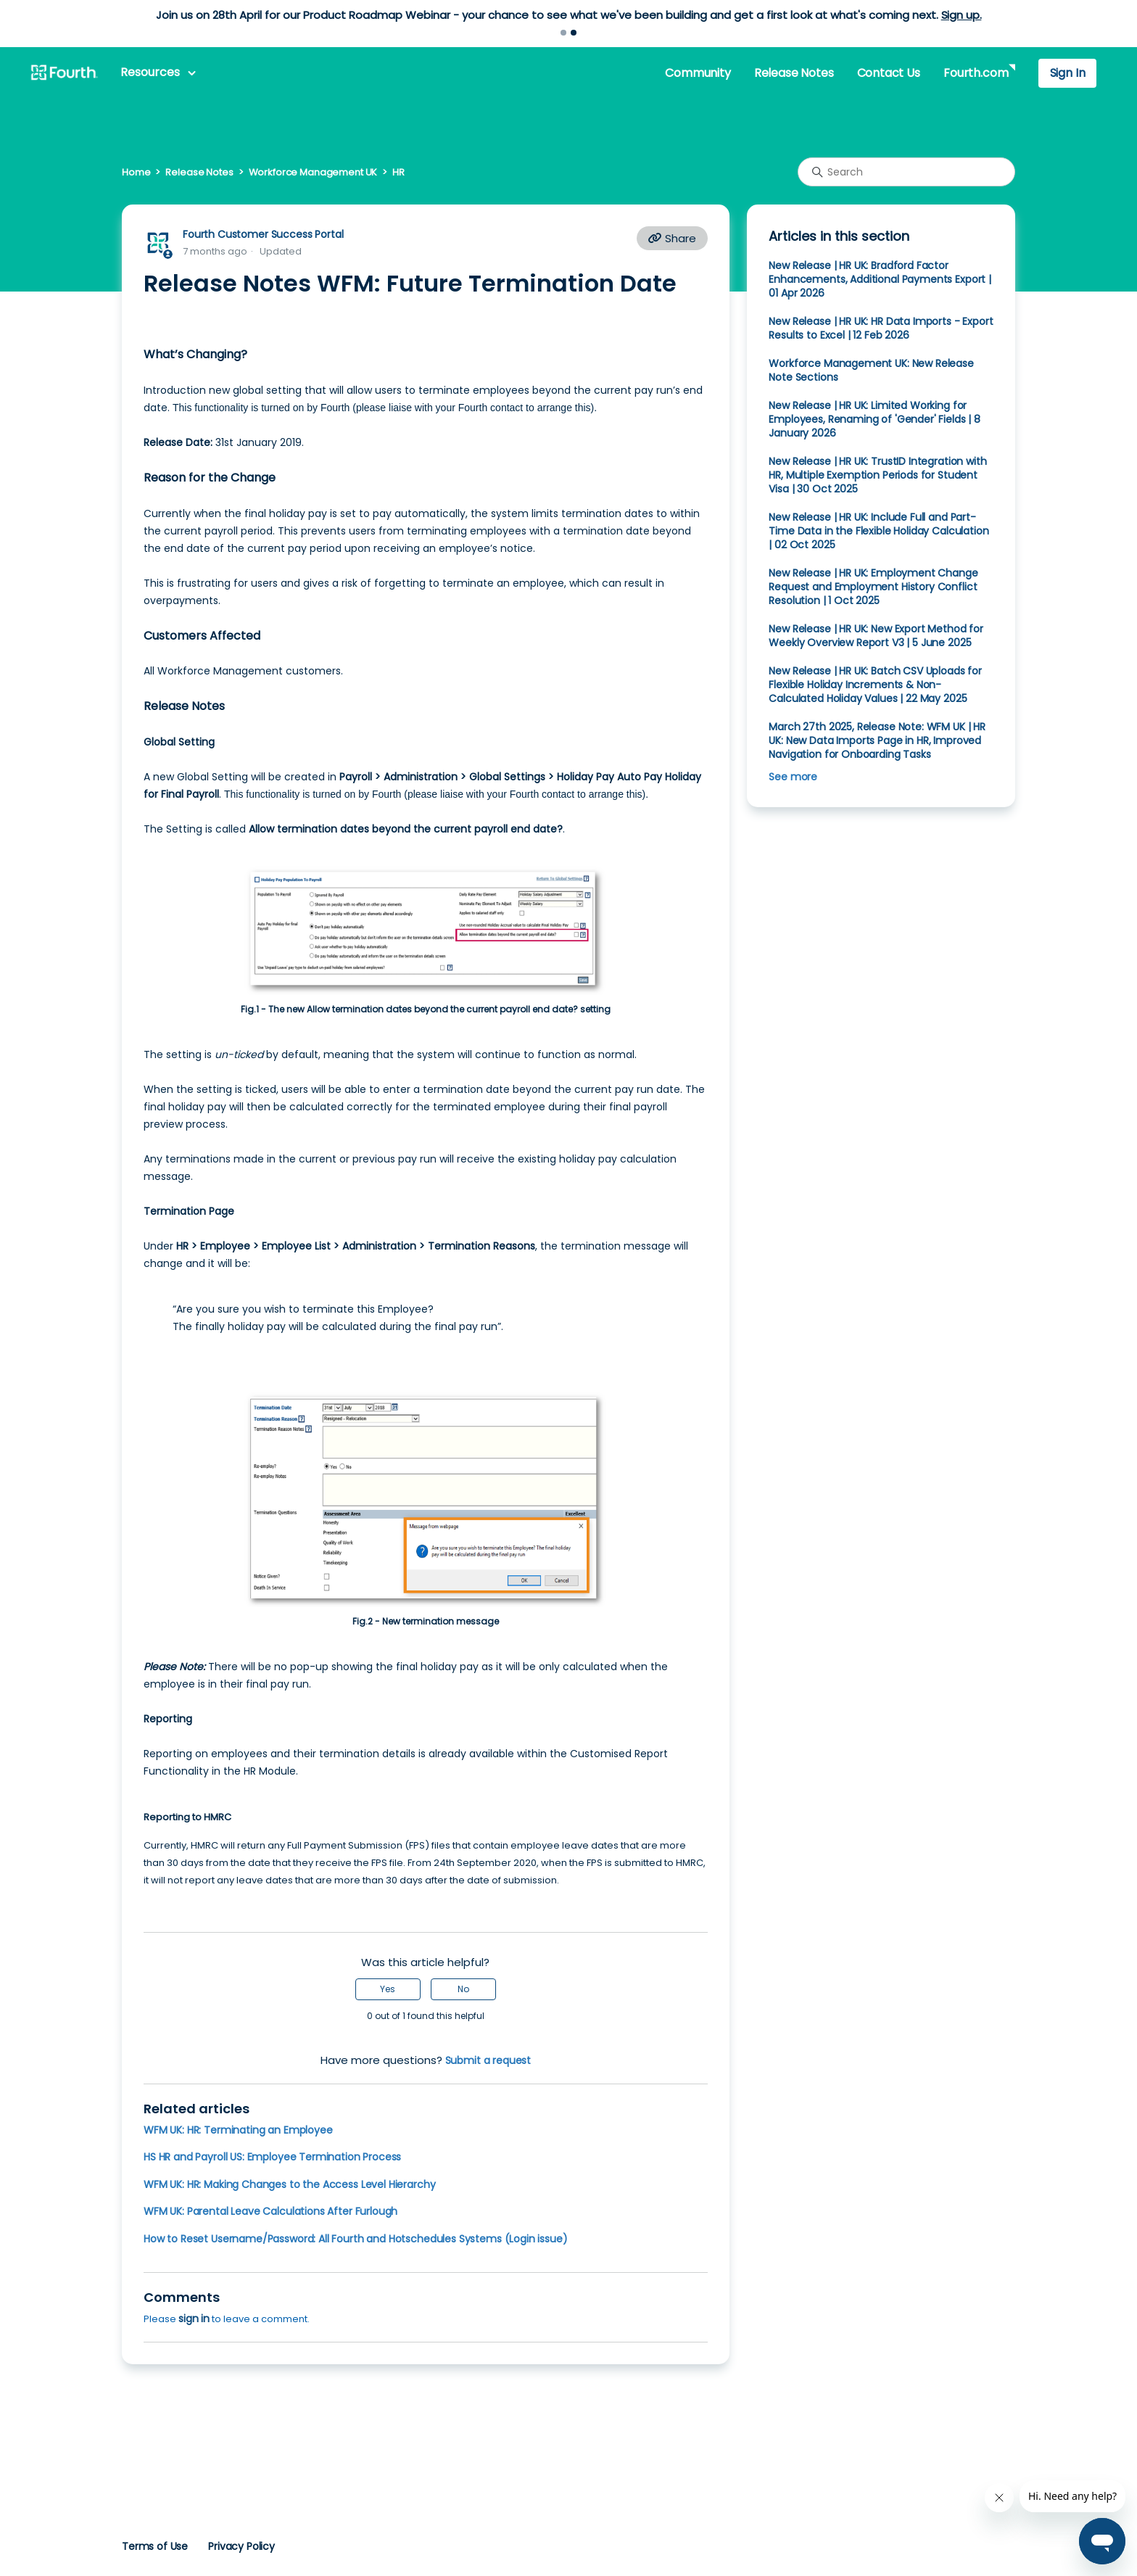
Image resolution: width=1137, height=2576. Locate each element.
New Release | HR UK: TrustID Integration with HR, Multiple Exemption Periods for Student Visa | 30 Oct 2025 (877, 475)
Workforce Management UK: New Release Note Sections (871, 370)
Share (672, 238)
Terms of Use (155, 2546)
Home (136, 172)
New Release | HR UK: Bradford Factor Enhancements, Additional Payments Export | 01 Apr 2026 (880, 279)
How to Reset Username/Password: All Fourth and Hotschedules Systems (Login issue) (356, 2239)
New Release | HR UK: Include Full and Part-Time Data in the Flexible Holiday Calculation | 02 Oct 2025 (878, 531)
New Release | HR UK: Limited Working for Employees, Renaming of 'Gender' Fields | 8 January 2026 (874, 419)
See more (793, 776)
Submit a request (488, 2060)
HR (398, 172)
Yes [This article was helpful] (387, 1989)
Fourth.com (975, 73)
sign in (194, 2318)
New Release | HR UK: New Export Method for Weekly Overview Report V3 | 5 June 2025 (876, 636)
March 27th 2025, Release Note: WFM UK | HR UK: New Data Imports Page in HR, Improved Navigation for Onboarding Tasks (877, 740)
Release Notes (794, 73)
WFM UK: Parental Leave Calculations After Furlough (270, 2211)
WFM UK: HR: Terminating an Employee (238, 2130)
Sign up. (961, 14)
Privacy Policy (241, 2546)
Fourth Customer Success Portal (263, 234)
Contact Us (888, 73)
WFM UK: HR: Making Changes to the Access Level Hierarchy (289, 2184)
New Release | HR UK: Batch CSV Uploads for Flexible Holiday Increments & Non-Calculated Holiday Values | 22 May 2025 (875, 685)
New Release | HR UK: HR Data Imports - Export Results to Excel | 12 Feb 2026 (881, 328)
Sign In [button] (1068, 73)
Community (697, 73)
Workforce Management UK (313, 172)
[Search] (906, 171)
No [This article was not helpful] (463, 1989)
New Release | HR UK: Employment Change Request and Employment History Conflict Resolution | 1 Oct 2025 (873, 587)
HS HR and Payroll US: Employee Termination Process (272, 2157)
